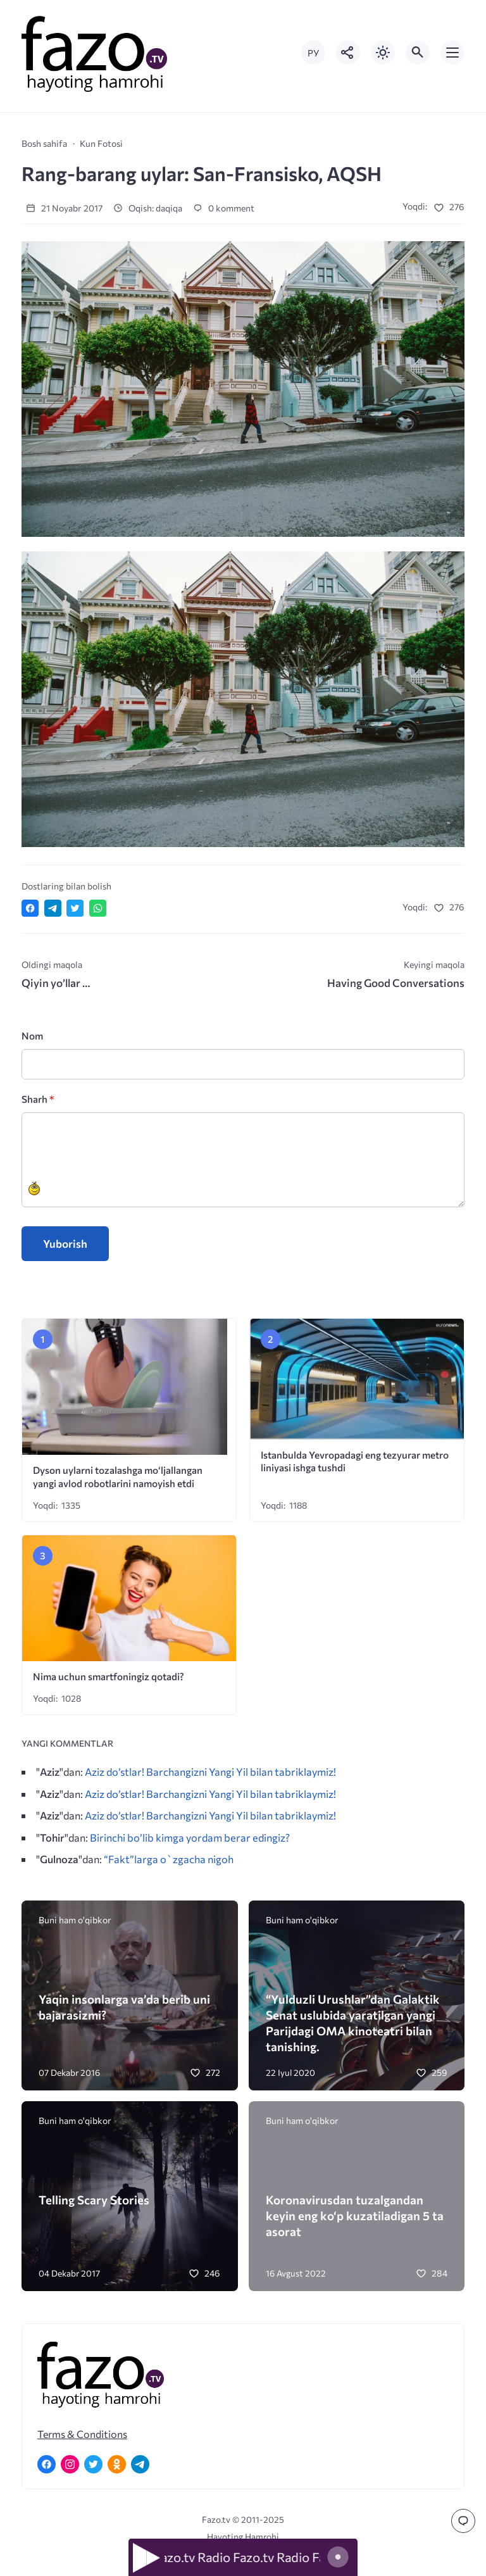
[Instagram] (70, 2464)
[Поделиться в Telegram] (52, 908)
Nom (32, 1035)
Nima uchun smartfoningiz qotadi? (109, 1676)
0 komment (223, 208)
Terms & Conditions (82, 2434)
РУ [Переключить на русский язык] (313, 52)
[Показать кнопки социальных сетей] (348, 53)
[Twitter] (93, 2464)
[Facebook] (46, 2464)
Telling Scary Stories (94, 2199)
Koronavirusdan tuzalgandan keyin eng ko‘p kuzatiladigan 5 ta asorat (355, 2215)
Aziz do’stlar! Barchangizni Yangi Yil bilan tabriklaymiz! (210, 1771)
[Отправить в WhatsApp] (97, 908)
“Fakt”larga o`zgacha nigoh (169, 1858)
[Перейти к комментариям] (463, 2521)
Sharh (38, 1099)
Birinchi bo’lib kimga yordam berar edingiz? (190, 1837)
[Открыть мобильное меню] (452, 53)
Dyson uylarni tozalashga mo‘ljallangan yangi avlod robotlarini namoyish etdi (117, 1476)
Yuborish (65, 1243)
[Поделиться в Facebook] (30, 908)
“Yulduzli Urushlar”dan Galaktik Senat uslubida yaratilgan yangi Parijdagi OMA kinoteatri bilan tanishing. (353, 2023)
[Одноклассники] (117, 2464)
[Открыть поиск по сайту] (418, 53)
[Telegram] (140, 2464)
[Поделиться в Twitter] (75, 908)
